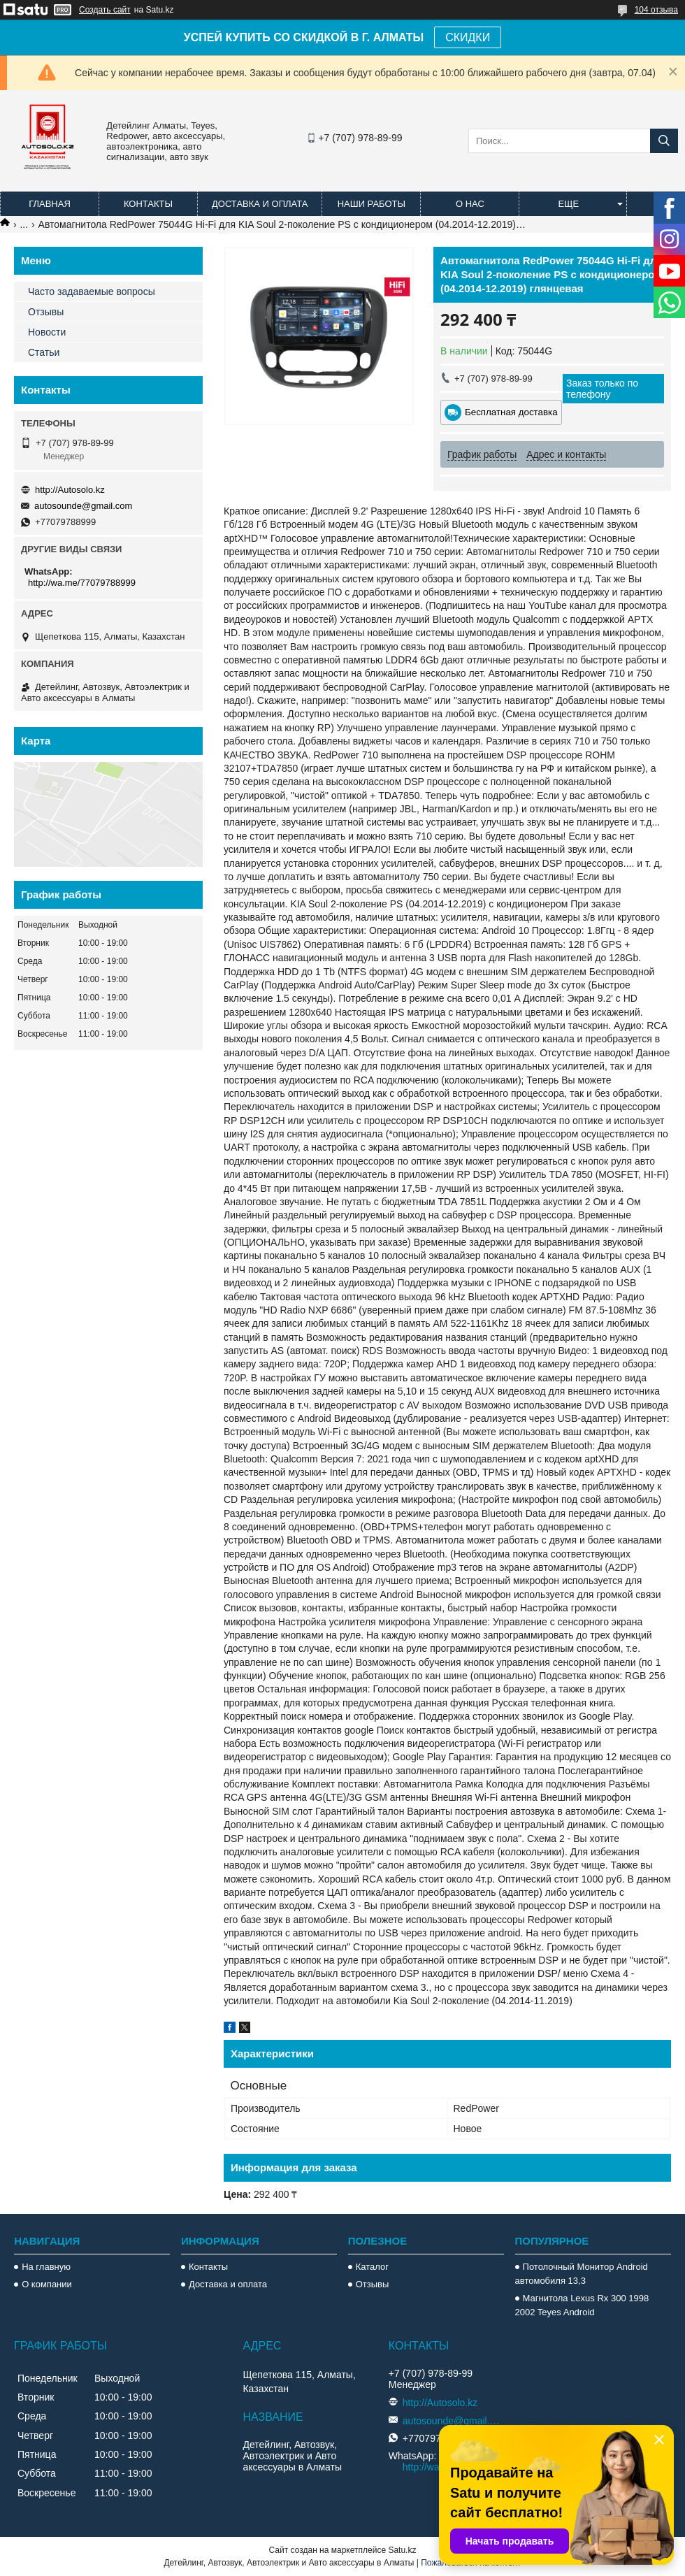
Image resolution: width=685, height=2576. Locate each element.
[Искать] (664, 141)
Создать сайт (105, 10)
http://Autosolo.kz (70, 489)
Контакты (148, 204)
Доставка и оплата (260, 204)
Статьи (43, 352)
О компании (47, 2284)
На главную (46, 2266)
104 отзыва (656, 10)
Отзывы (46, 311)
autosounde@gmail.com (83, 506)
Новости (47, 332)
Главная (50, 204)
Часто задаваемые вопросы (91, 291)
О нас (470, 204)
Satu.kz (402, 2550)
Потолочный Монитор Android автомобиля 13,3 (581, 2273)
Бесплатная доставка (511, 412)
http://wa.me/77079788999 (82, 582)
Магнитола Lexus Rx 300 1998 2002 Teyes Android (582, 2305)
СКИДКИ (467, 37)
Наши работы (371, 204)
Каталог (372, 2266)
